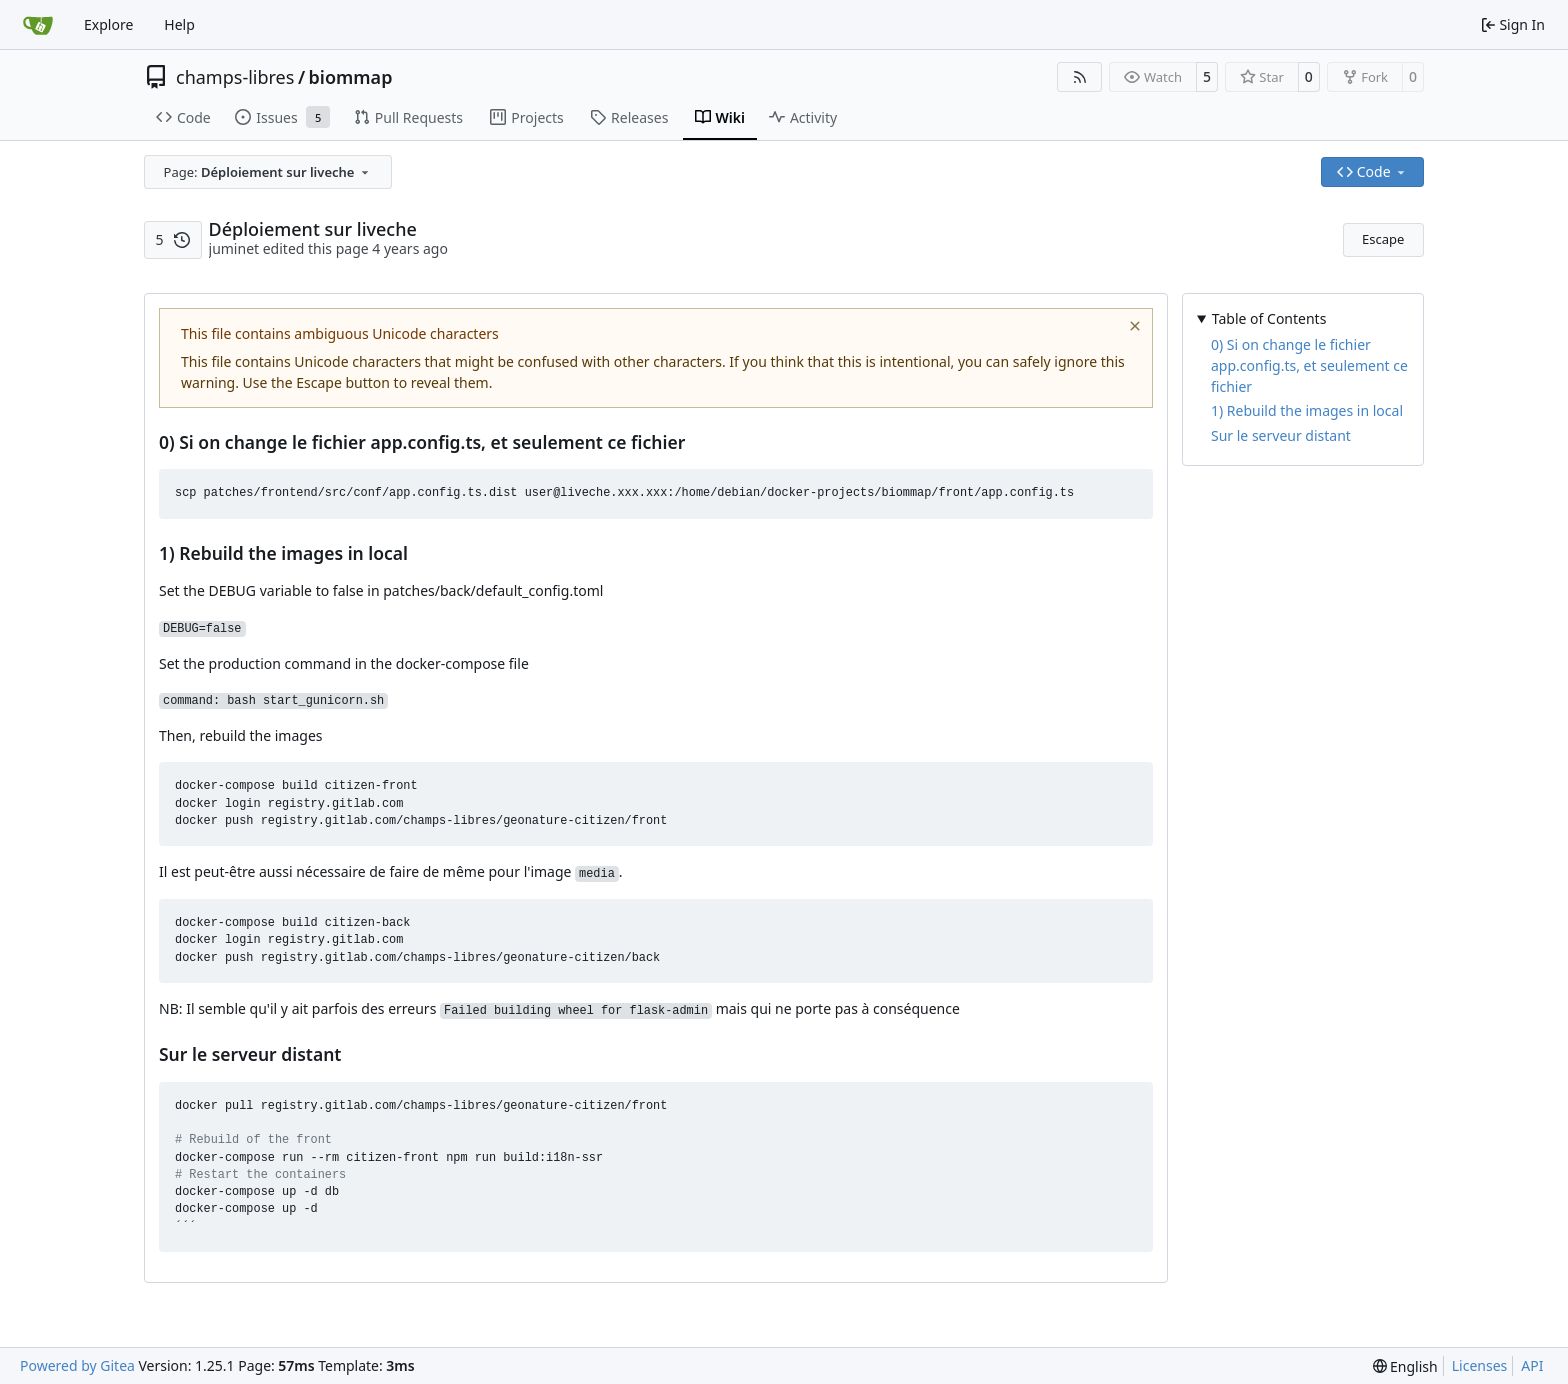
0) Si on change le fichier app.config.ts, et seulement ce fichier (1309, 365)
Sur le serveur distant (1281, 435)
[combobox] (268, 172)
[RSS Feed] (1080, 77)
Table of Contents (1269, 318)
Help (179, 24)
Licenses (1480, 1365)
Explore (108, 24)
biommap (351, 77)
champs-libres (235, 77)
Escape (1383, 239)
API (1532, 1365)
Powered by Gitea (77, 1365)
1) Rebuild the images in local (1307, 410)
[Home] (38, 25)
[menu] (1405, 1366)
